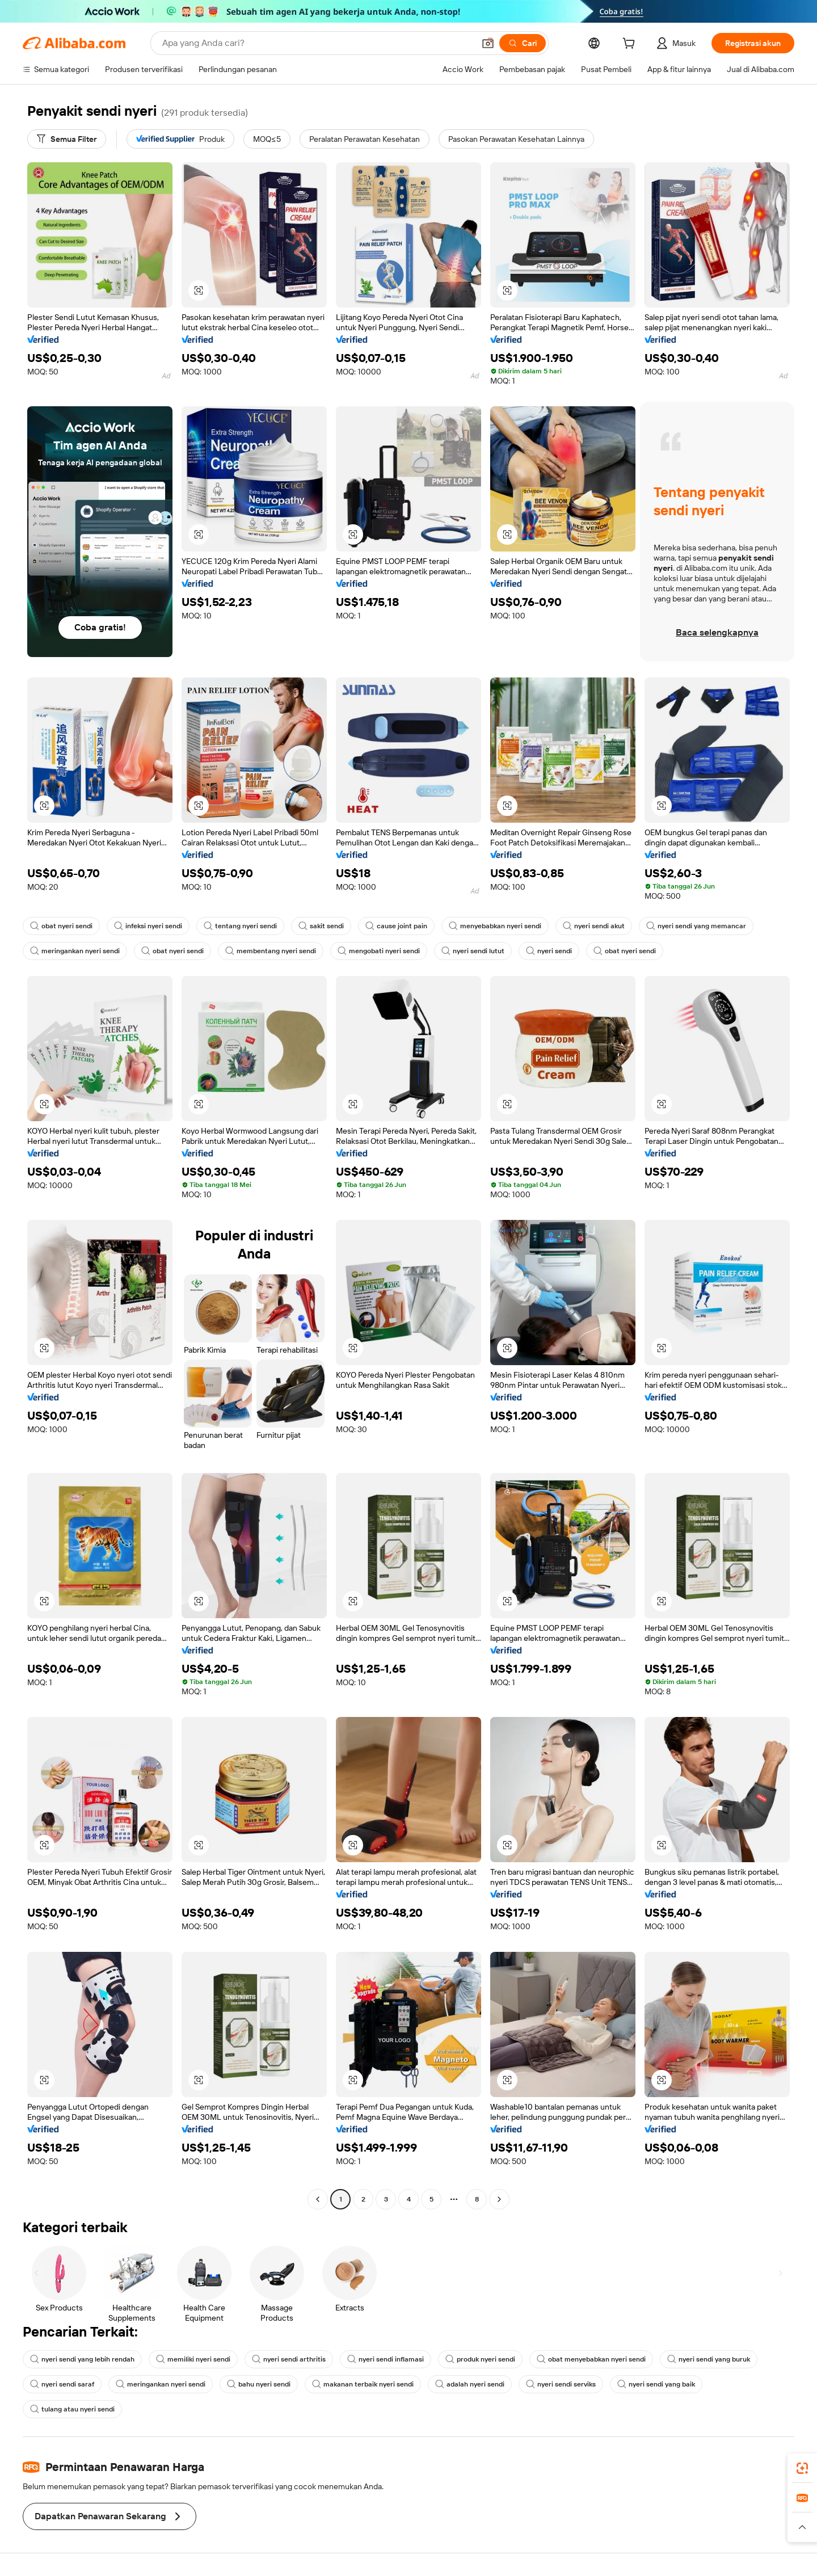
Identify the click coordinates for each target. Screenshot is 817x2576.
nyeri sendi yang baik (656, 2384)
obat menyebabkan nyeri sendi (591, 2359)
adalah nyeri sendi (469, 2384)
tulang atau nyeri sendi (72, 2409)
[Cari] (522, 43)
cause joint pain (396, 926)
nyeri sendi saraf (62, 2384)
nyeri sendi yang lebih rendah (82, 2359)
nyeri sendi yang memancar (696, 926)
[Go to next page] (499, 2199)
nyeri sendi (549, 951)
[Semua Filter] (66, 139)
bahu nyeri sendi (258, 2384)
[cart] (630, 44)
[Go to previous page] (318, 2199)
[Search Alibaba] (317, 43)
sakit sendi (321, 926)
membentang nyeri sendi (270, 951)
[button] (488, 43)
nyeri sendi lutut (472, 951)
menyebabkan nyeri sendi (495, 926)
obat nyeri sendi (61, 926)
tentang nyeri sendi (240, 926)
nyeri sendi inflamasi (385, 2359)
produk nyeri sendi (480, 2359)
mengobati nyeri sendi (379, 951)
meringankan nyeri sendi (75, 951)
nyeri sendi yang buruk (708, 2359)
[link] (802, 2468)
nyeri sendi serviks (561, 2384)
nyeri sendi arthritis (289, 2359)
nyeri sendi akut (594, 926)
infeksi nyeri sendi (148, 926)
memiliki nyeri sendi (193, 2359)
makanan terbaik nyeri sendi (363, 2384)
